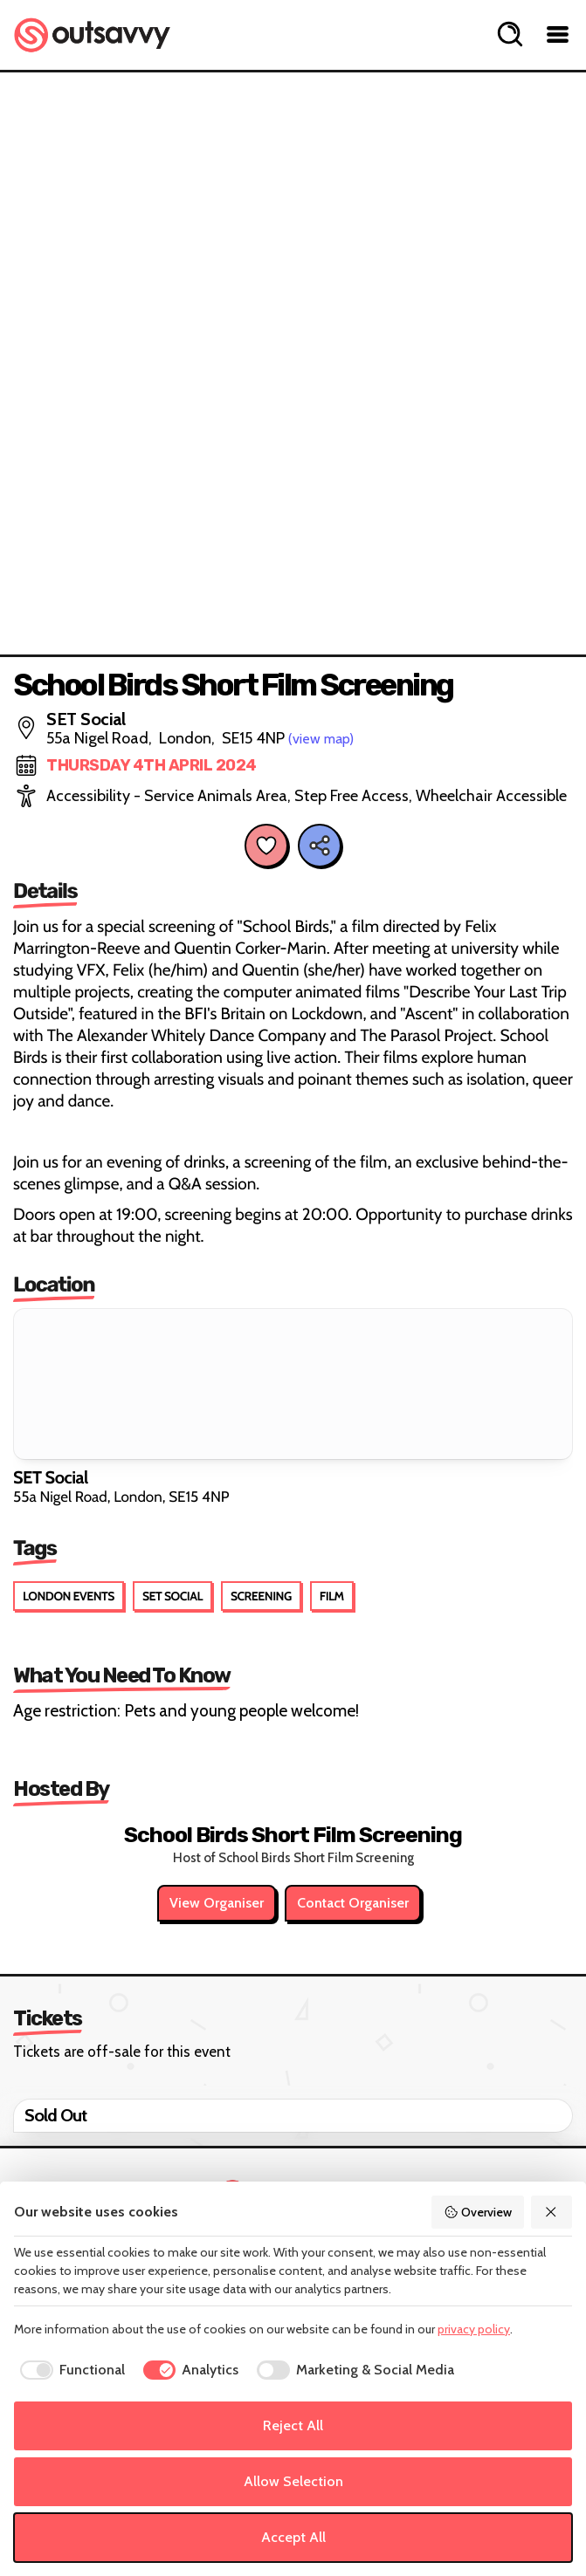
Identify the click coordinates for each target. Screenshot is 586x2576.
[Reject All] (552, 2212)
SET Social (172, 1596)
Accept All (293, 2537)
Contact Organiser (353, 1902)
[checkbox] (69, 2370)
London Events (68, 1596)
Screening (261, 1596)
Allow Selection (293, 2481)
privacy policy (474, 2329)
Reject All (293, 2425)
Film (332, 1596)
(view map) (321, 738)
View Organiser (216, 1902)
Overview (478, 2212)
